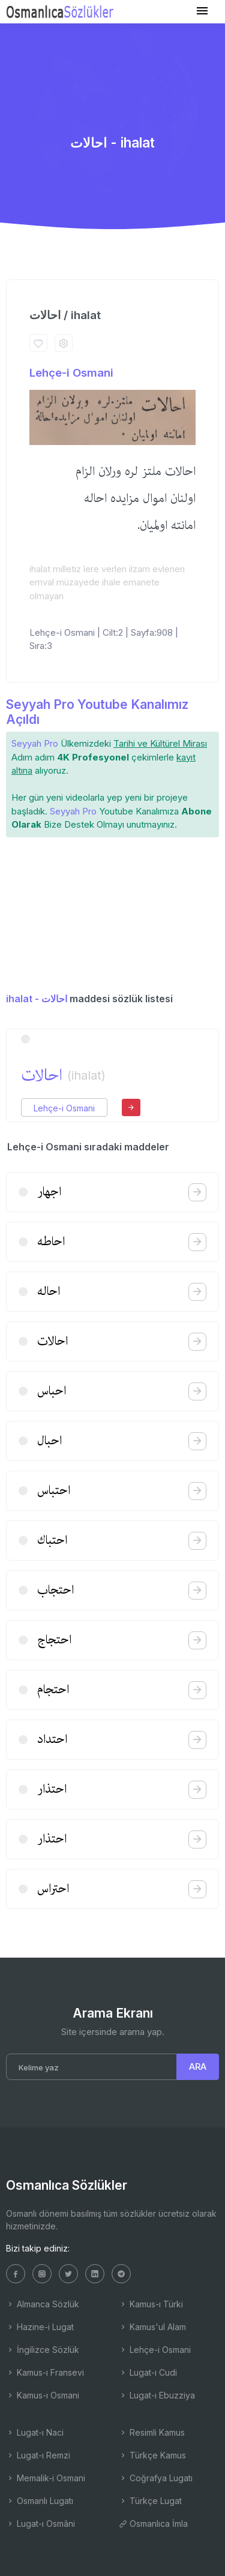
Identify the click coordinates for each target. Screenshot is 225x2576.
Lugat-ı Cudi (148, 2372)
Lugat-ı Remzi (38, 2455)
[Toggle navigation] (202, 11)
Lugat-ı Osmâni (40, 2523)
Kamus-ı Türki (151, 2304)
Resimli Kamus (152, 2432)
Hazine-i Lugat (40, 2327)
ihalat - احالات (36, 999)
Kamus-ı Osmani (42, 2395)
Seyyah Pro (34, 743)
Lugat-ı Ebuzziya (157, 2395)
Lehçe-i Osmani (71, 373)
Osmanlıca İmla (153, 2523)
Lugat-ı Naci (35, 2432)
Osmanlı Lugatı (39, 2501)
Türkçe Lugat (150, 2501)
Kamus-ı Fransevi (45, 2372)
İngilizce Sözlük (42, 2349)
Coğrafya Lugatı (156, 2478)
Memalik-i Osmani (45, 2478)
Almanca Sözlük (42, 2304)
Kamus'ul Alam (152, 2327)
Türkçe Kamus (152, 2455)
